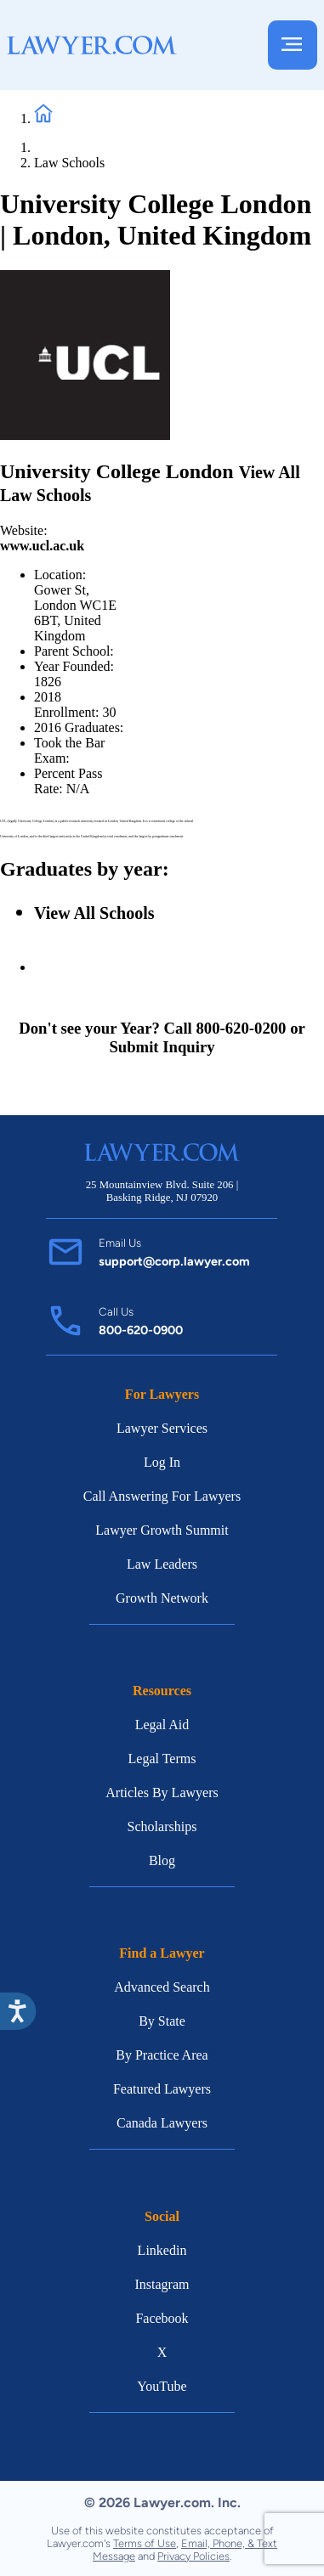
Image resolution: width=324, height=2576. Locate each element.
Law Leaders (162, 1564)
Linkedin (162, 2250)
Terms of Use (144, 2543)
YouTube (161, 2386)
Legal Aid (162, 1724)
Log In (162, 1462)
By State (162, 2021)
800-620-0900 (141, 1330)
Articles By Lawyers (161, 1792)
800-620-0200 (241, 1028)
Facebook (161, 2318)
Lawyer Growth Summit (161, 1530)
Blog (162, 1860)
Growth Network (162, 1598)
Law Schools (69, 162)
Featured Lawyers (162, 2089)
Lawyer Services (162, 1428)
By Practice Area (161, 2055)
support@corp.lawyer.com (174, 1261)
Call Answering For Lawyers (162, 1496)
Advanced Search (161, 1987)
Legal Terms (162, 1758)
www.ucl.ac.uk (42, 545)
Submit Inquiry (161, 1047)
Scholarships (162, 1826)
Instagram (162, 2284)
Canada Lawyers (162, 2123)
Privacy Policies (193, 2556)
